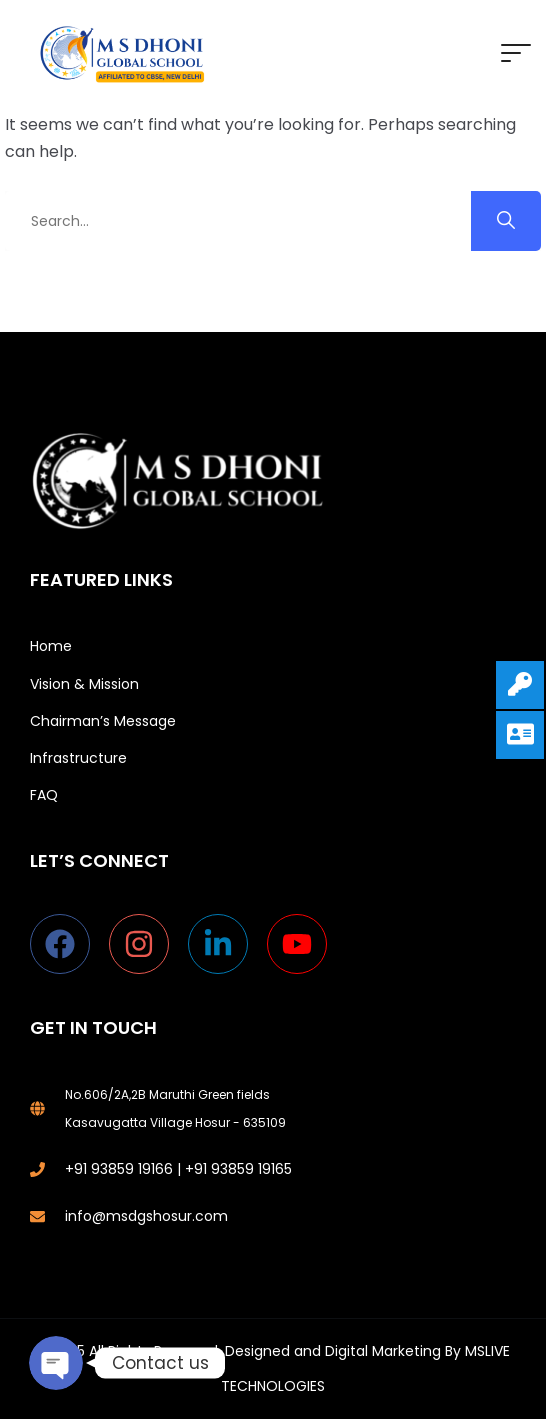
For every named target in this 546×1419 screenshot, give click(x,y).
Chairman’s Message (103, 721)
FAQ (44, 795)
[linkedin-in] (227, 944)
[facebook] (69, 944)
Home (51, 646)
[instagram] (148, 944)
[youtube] (301, 944)
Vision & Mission (84, 684)
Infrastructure (78, 758)
